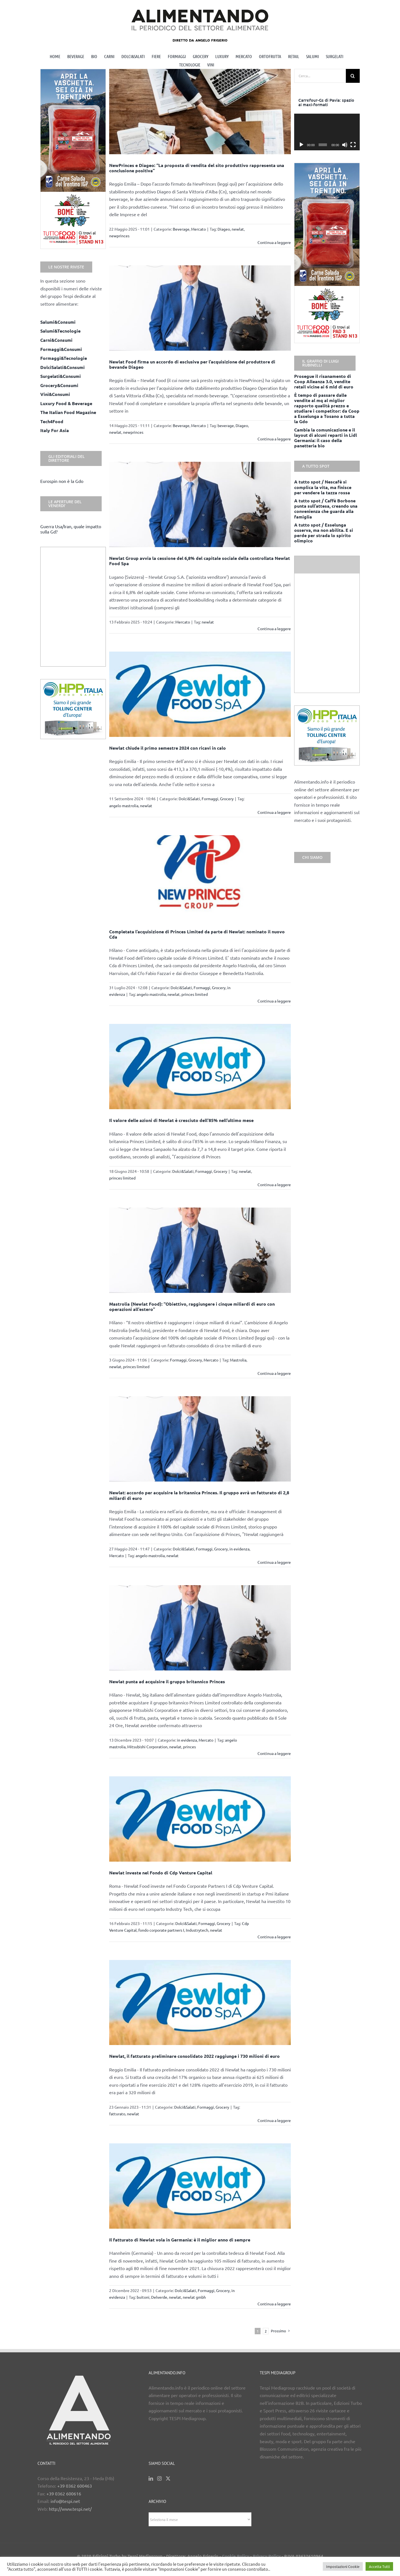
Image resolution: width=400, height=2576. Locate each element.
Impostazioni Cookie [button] (342, 2566)
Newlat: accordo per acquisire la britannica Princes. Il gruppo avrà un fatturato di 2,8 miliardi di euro (199, 1495)
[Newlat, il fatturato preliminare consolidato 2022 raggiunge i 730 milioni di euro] (200, 2002)
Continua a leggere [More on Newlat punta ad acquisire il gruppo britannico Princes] (274, 1753)
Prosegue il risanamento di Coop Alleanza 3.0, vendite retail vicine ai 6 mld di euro (323, 381)
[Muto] (345, 145)
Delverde (159, 2297)
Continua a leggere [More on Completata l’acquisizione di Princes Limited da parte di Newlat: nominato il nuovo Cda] (274, 1000)
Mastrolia (238, 1359)
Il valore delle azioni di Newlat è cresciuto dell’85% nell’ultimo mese (181, 1120)
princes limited (194, 994)
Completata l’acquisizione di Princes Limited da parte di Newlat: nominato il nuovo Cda (197, 934)
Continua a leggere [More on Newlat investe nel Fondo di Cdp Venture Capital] (274, 1936)
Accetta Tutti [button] (379, 2566)
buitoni (143, 2297)
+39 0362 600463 (74, 2485)
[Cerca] (353, 76)
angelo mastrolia (123, 805)
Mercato (198, 228)
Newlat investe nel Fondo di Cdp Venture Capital (160, 1873)
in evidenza (239, 1548)
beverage (226, 425)
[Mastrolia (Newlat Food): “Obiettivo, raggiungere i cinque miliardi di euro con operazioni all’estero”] (200, 1250)
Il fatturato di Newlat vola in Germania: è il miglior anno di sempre (179, 2240)
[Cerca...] (320, 76)
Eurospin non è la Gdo (61, 481)
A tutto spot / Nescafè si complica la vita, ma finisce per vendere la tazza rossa (322, 487)
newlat (238, 228)
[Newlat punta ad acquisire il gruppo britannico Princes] (200, 1627)
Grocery (227, 798)
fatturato (117, 2113)
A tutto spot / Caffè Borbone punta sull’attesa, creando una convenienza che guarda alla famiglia (326, 509)
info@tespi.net (65, 2501)
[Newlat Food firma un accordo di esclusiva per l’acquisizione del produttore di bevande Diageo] (200, 308)
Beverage (181, 228)
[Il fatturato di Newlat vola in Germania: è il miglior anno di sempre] (200, 2186)
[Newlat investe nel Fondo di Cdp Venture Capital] (200, 1819)
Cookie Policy (235, 2556)
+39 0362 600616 (63, 2493)
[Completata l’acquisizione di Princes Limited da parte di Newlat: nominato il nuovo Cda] (200, 878)
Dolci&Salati (189, 798)
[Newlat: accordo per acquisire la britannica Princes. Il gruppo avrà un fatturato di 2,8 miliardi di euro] (200, 1439)
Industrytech (197, 1929)
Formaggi (210, 798)
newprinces (119, 235)
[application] (327, 132)
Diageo (224, 228)
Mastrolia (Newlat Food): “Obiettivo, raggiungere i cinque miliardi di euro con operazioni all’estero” (192, 1306)
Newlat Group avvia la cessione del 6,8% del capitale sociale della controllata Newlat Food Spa (199, 560)
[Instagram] (159, 2478)
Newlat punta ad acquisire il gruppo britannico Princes (167, 1681)
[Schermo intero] (353, 145)
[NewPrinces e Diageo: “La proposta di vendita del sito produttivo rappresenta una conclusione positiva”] (200, 111)
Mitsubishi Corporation (147, 1746)
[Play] (301, 145)
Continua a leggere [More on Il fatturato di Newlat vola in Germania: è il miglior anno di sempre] (274, 2303)
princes (189, 1746)
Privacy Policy (267, 2556)
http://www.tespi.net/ (70, 2509)
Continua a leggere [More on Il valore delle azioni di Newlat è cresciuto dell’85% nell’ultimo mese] (274, 1184)
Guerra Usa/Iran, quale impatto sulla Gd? (70, 528)
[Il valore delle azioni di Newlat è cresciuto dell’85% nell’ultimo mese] (200, 1066)
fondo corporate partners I (161, 1929)
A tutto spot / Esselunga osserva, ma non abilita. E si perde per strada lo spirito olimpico (323, 533)
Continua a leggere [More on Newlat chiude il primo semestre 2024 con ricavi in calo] (274, 812)
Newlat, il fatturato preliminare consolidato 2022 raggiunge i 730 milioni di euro (194, 2056)
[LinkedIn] (151, 2478)
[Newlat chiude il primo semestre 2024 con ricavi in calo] (200, 694)
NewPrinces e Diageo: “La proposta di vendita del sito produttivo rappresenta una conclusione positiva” (196, 167)
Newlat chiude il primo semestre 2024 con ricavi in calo (167, 748)
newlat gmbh (194, 2297)
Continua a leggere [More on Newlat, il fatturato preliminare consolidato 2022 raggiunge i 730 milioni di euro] (274, 2120)
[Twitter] (168, 2478)
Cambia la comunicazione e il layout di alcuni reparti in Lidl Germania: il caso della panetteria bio (325, 438)
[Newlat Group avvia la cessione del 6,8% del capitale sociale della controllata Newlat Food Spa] (200, 504)
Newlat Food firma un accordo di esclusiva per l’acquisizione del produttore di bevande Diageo (192, 364)
